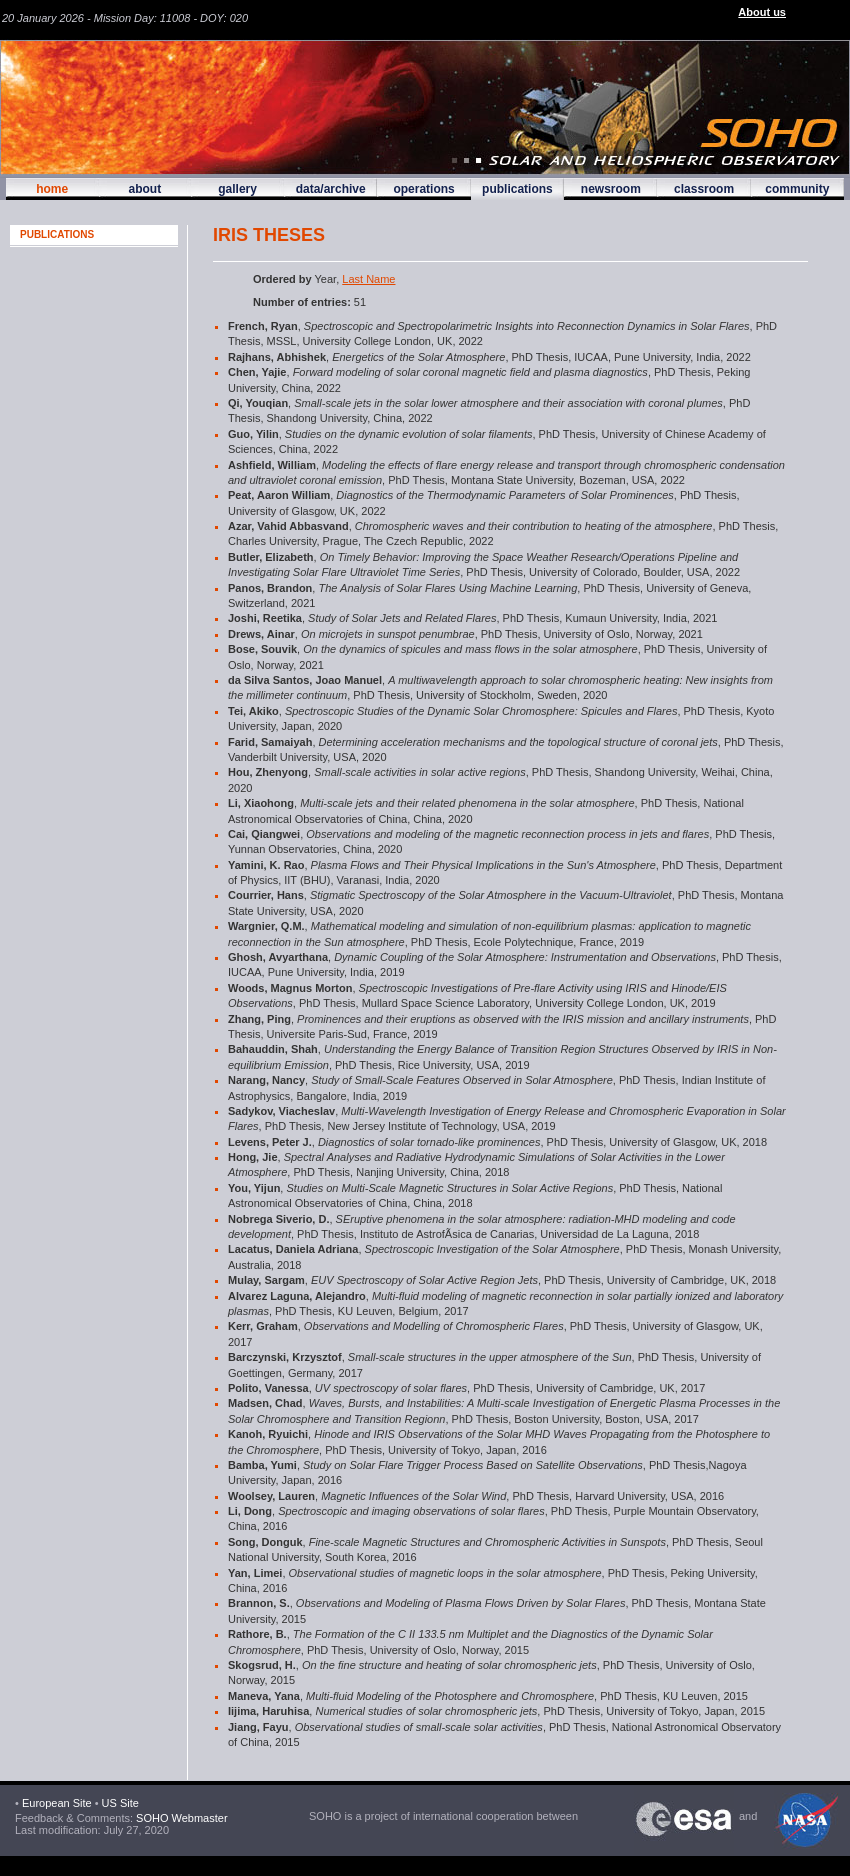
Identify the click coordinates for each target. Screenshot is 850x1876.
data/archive (331, 189)
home (52, 189)
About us (762, 12)
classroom (704, 189)
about (144, 189)
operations (423, 189)
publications (517, 189)
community (797, 189)
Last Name (368, 279)
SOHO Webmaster (180, 1818)
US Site (120, 1803)
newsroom (611, 189)
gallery (237, 189)
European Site (57, 1803)
